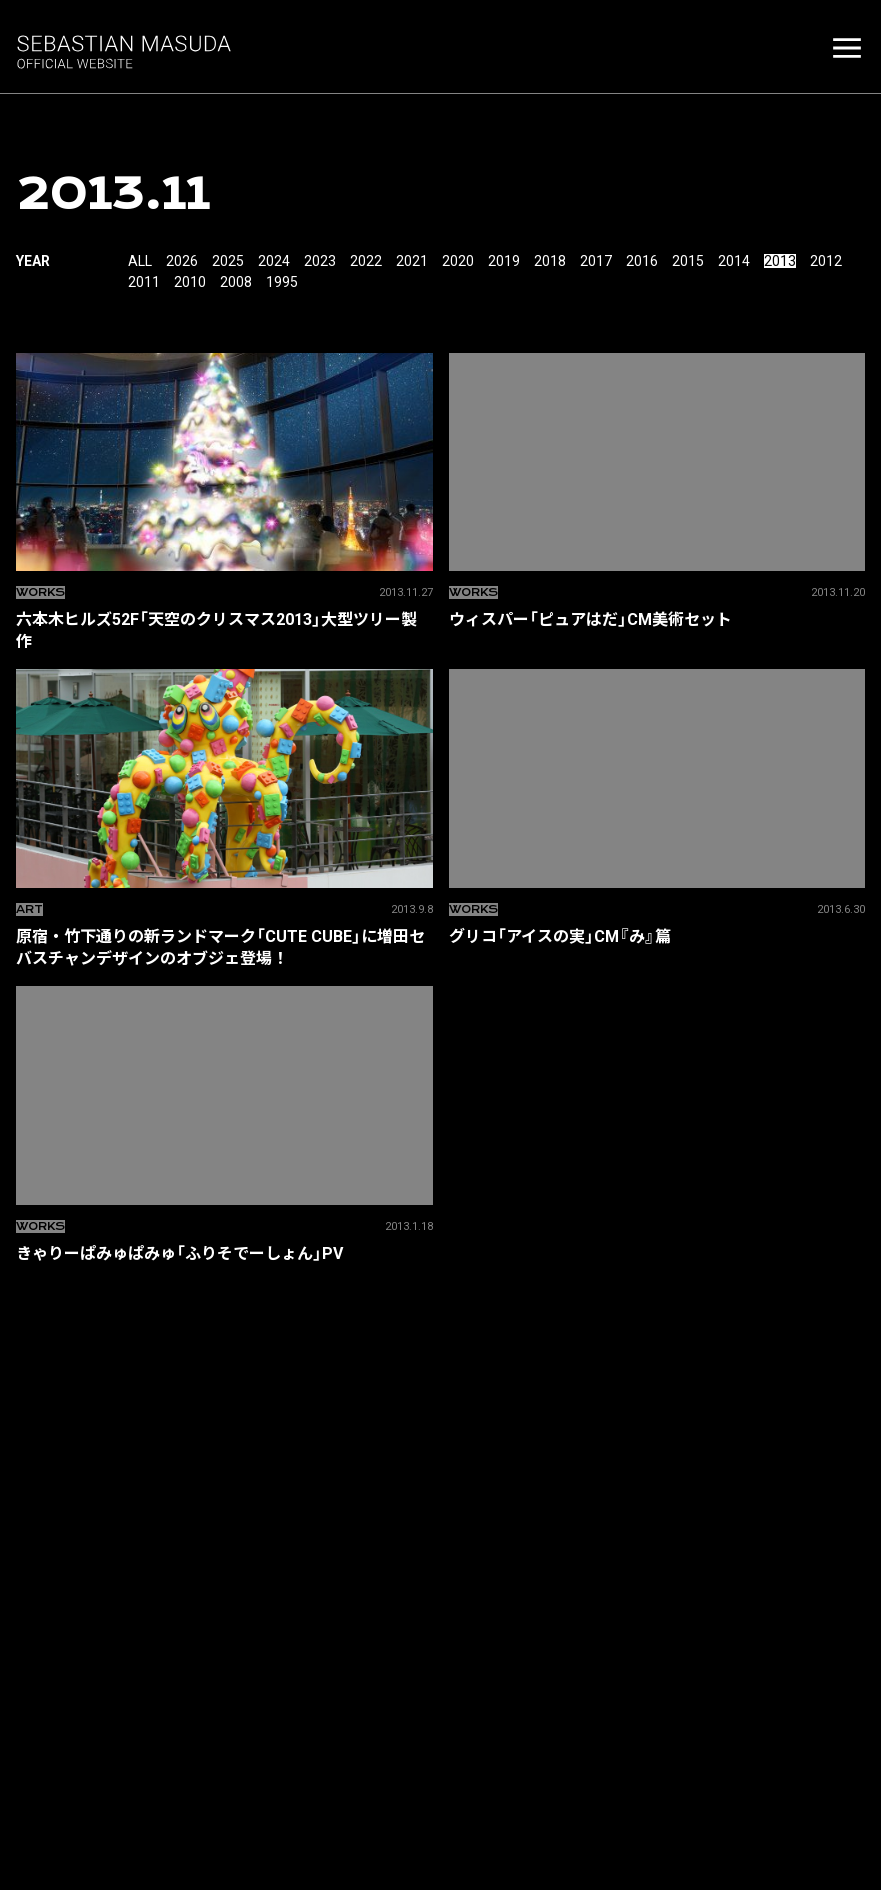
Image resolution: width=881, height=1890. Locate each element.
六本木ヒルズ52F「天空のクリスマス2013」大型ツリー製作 (224, 630)
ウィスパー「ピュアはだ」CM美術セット (657, 619)
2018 (550, 261)
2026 (182, 261)
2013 (780, 261)
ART (29, 909)
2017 (596, 261)
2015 (688, 261)
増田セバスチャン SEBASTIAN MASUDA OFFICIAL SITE (126, 50)
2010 (190, 282)
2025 (228, 261)
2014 (734, 261)
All (140, 261)
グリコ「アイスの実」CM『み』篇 (657, 936)
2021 (412, 261)
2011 (144, 282)
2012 (826, 261)
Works (40, 592)
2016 (642, 261)
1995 (282, 282)
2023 (320, 261)
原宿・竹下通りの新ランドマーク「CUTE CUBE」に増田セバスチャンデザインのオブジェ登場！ (224, 947)
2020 (458, 261)
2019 (504, 261)
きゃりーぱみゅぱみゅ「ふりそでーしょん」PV (224, 1253)
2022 (366, 261)
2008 (236, 282)
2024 (274, 261)
